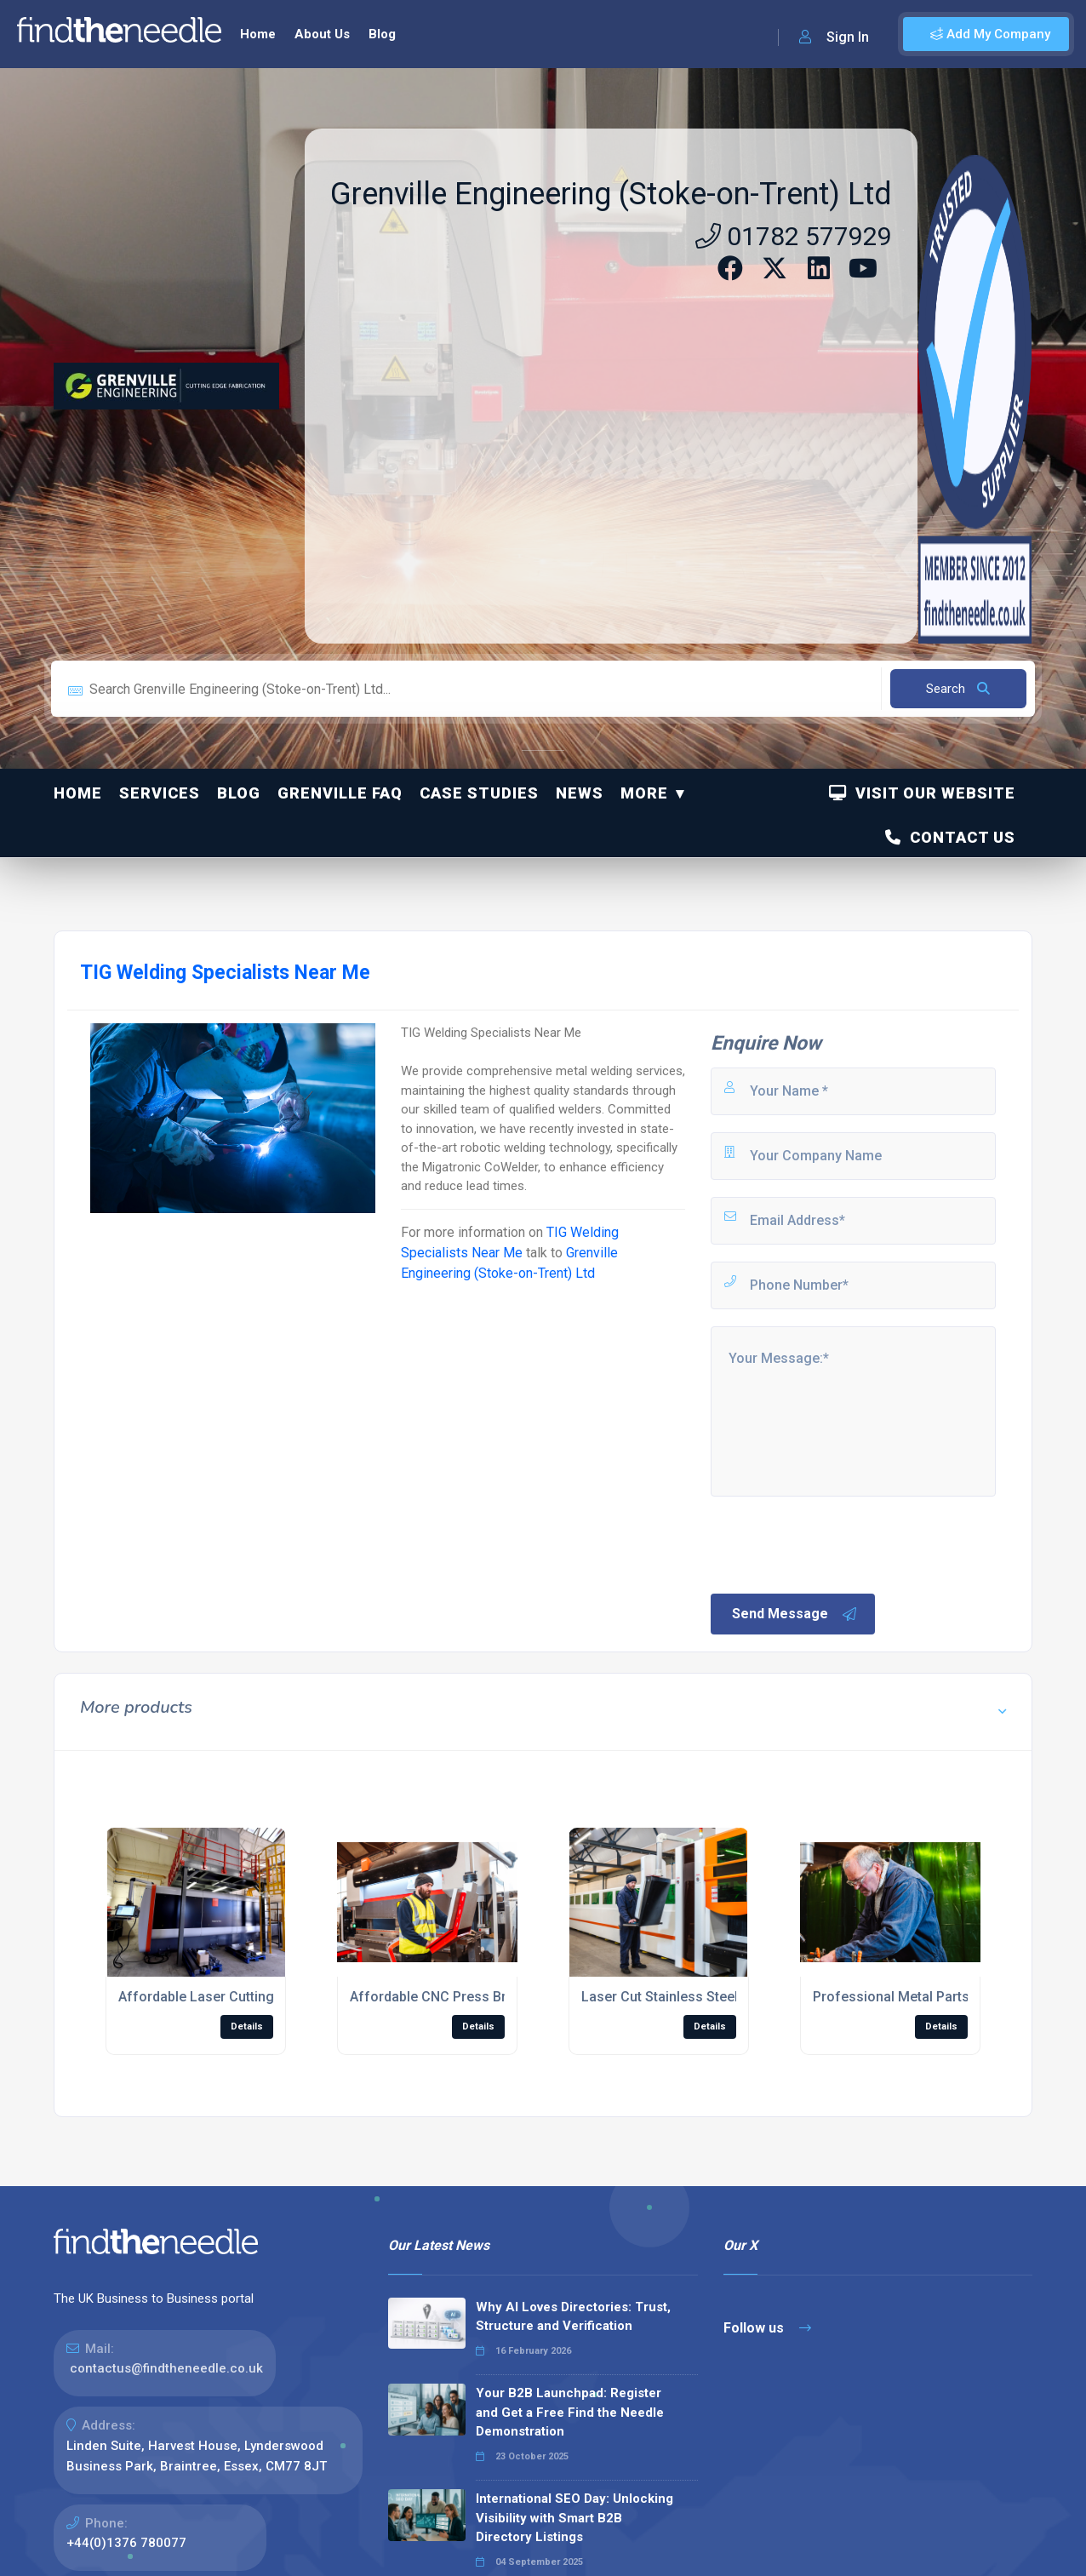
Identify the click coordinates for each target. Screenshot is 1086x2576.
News (579, 793)
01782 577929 (793, 236)
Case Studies (479, 793)
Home (258, 34)
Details (247, 2026)
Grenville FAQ (340, 793)
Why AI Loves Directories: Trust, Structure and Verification (573, 2316)
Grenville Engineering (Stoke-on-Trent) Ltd (611, 194)
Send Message (795, 1614)
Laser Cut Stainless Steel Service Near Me (712, 1997)
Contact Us (950, 837)
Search (958, 688)
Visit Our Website (922, 793)
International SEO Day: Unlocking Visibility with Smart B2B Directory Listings (574, 2518)
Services (159, 793)
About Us (322, 34)
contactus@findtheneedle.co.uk (166, 2368)
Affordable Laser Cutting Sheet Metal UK (245, 1997)
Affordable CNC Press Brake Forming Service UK (503, 1997)
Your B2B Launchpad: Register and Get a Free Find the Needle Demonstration (570, 2412)
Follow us (767, 2328)
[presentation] (837, 1543)
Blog (382, 34)
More (644, 793)
